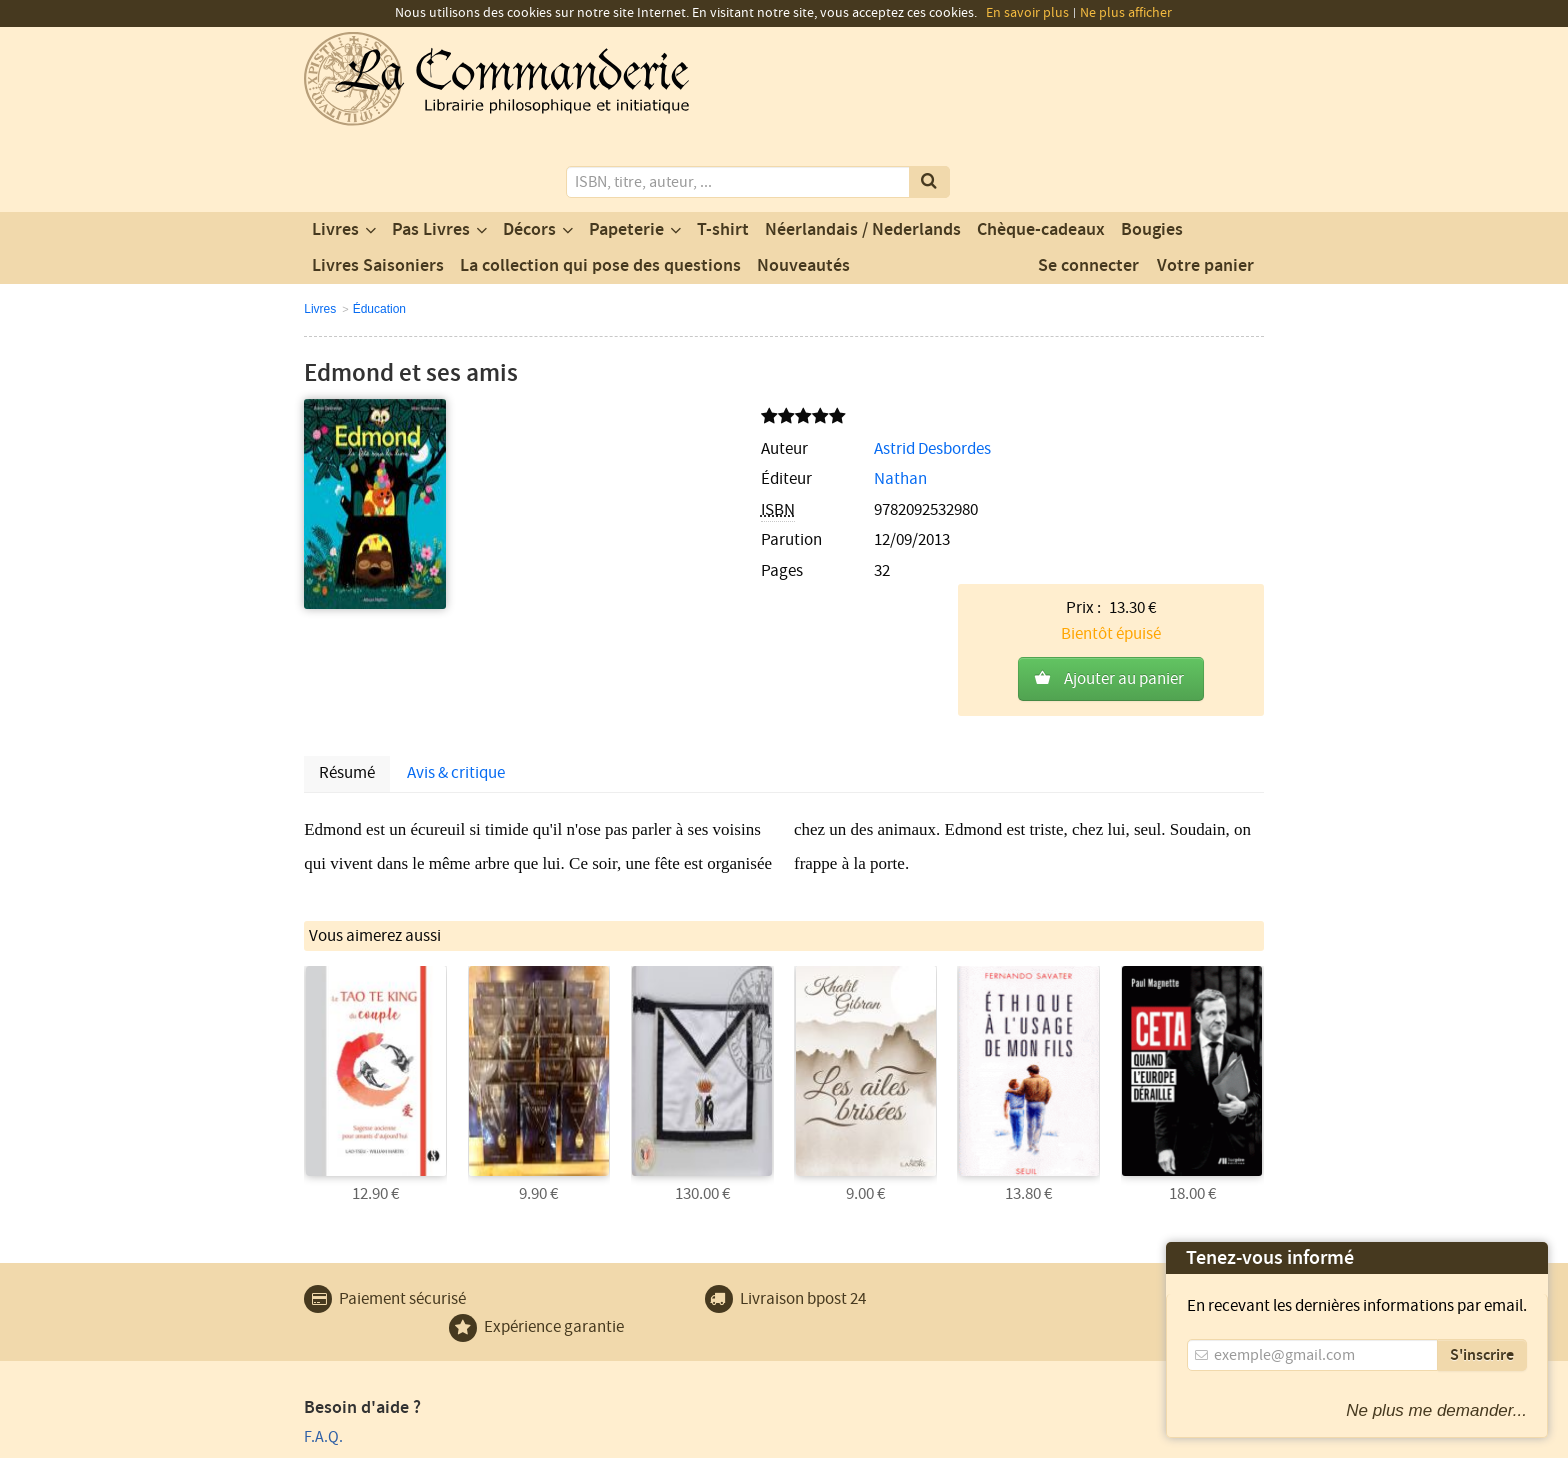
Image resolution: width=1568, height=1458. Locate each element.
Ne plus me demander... (1436, 1410)
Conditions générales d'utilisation (471, 1440)
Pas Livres (431, 153)
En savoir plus (1027, 13)
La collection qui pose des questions (600, 189)
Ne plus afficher (1126, 13)
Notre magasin (598, 1274)
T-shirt (723, 153)
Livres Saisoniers (378, 189)
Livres (335, 153)
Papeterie (626, 153)
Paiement (335, 1274)
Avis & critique (456, 589)
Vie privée (332, 1440)
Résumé (347, 589)
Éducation (379, 232)
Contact (575, 1245)
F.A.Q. (323, 1245)
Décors (529, 153)
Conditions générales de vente (671, 1440)
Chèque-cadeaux (1041, 153)
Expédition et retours (374, 1331)
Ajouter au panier (1124, 417)
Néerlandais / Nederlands (863, 153)
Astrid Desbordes (639, 372)
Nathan (607, 403)
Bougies (1152, 153)
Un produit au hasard (620, 1302)
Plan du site (343, 1302)
